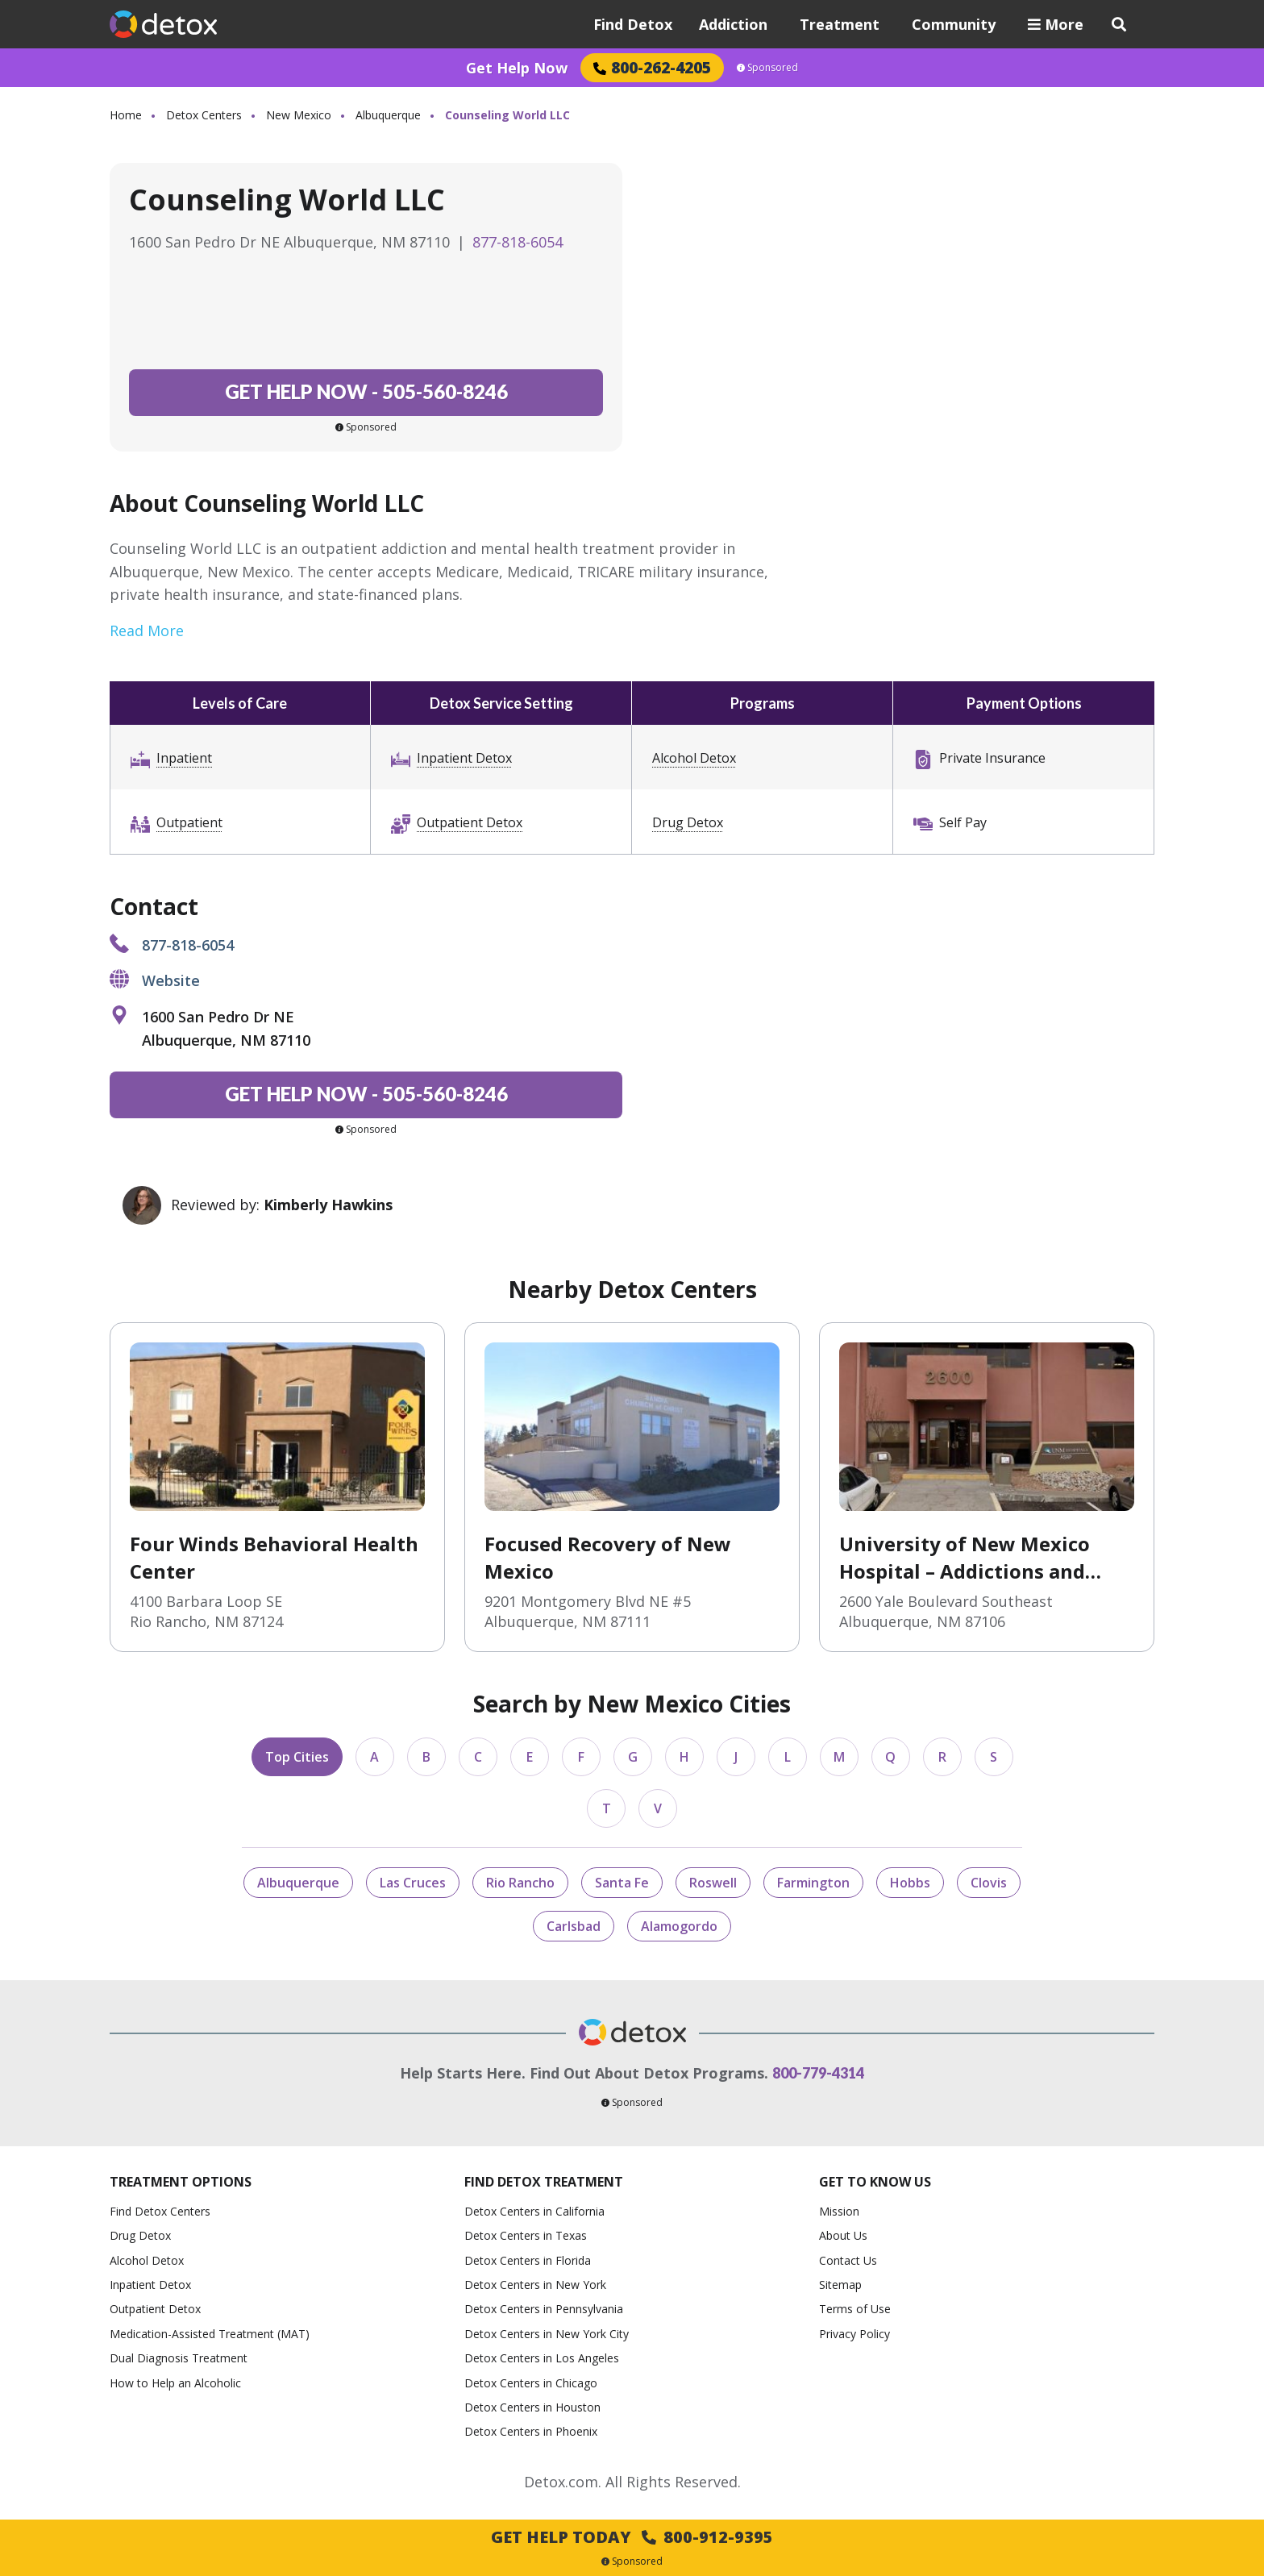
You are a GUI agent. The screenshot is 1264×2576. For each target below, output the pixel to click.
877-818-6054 (517, 242)
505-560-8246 (366, 391)
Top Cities (297, 1757)
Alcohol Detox (694, 758)
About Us (843, 2235)
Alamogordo (679, 1926)
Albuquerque (388, 115)
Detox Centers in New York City (546, 2333)
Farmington (813, 1882)
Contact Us (848, 2260)
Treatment (839, 24)
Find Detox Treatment (543, 2182)
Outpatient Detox (469, 822)
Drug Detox (687, 822)
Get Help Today (632, 2537)
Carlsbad (574, 1926)
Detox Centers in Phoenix (530, 2431)
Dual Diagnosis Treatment (178, 2358)
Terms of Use (855, 2308)
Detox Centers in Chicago (530, 2383)
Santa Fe (622, 1882)
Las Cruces (413, 1882)
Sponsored (767, 68)
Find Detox (632, 24)
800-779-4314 (818, 2073)
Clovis (989, 1882)
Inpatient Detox (464, 758)
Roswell (713, 1882)
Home (126, 115)
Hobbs (910, 1882)
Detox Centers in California (534, 2211)
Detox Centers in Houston (532, 2407)
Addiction (733, 24)
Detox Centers (204, 115)
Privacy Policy (854, 2333)
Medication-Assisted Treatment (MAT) (210, 2333)
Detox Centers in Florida (527, 2260)
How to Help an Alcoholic (175, 2383)
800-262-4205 (652, 67)
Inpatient (184, 758)
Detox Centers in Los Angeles (541, 2358)
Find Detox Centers (160, 2211)
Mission (839, 2211)
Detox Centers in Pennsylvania (543, 2308)
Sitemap (840, 2284)
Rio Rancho (520, 1882)
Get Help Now (517, 67)
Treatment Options (181, 2182)
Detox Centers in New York (535, 2284)
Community (954, 24)
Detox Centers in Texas (525, 2235)
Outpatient (189, 822)
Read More (147, 630)
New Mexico (298, 115)
